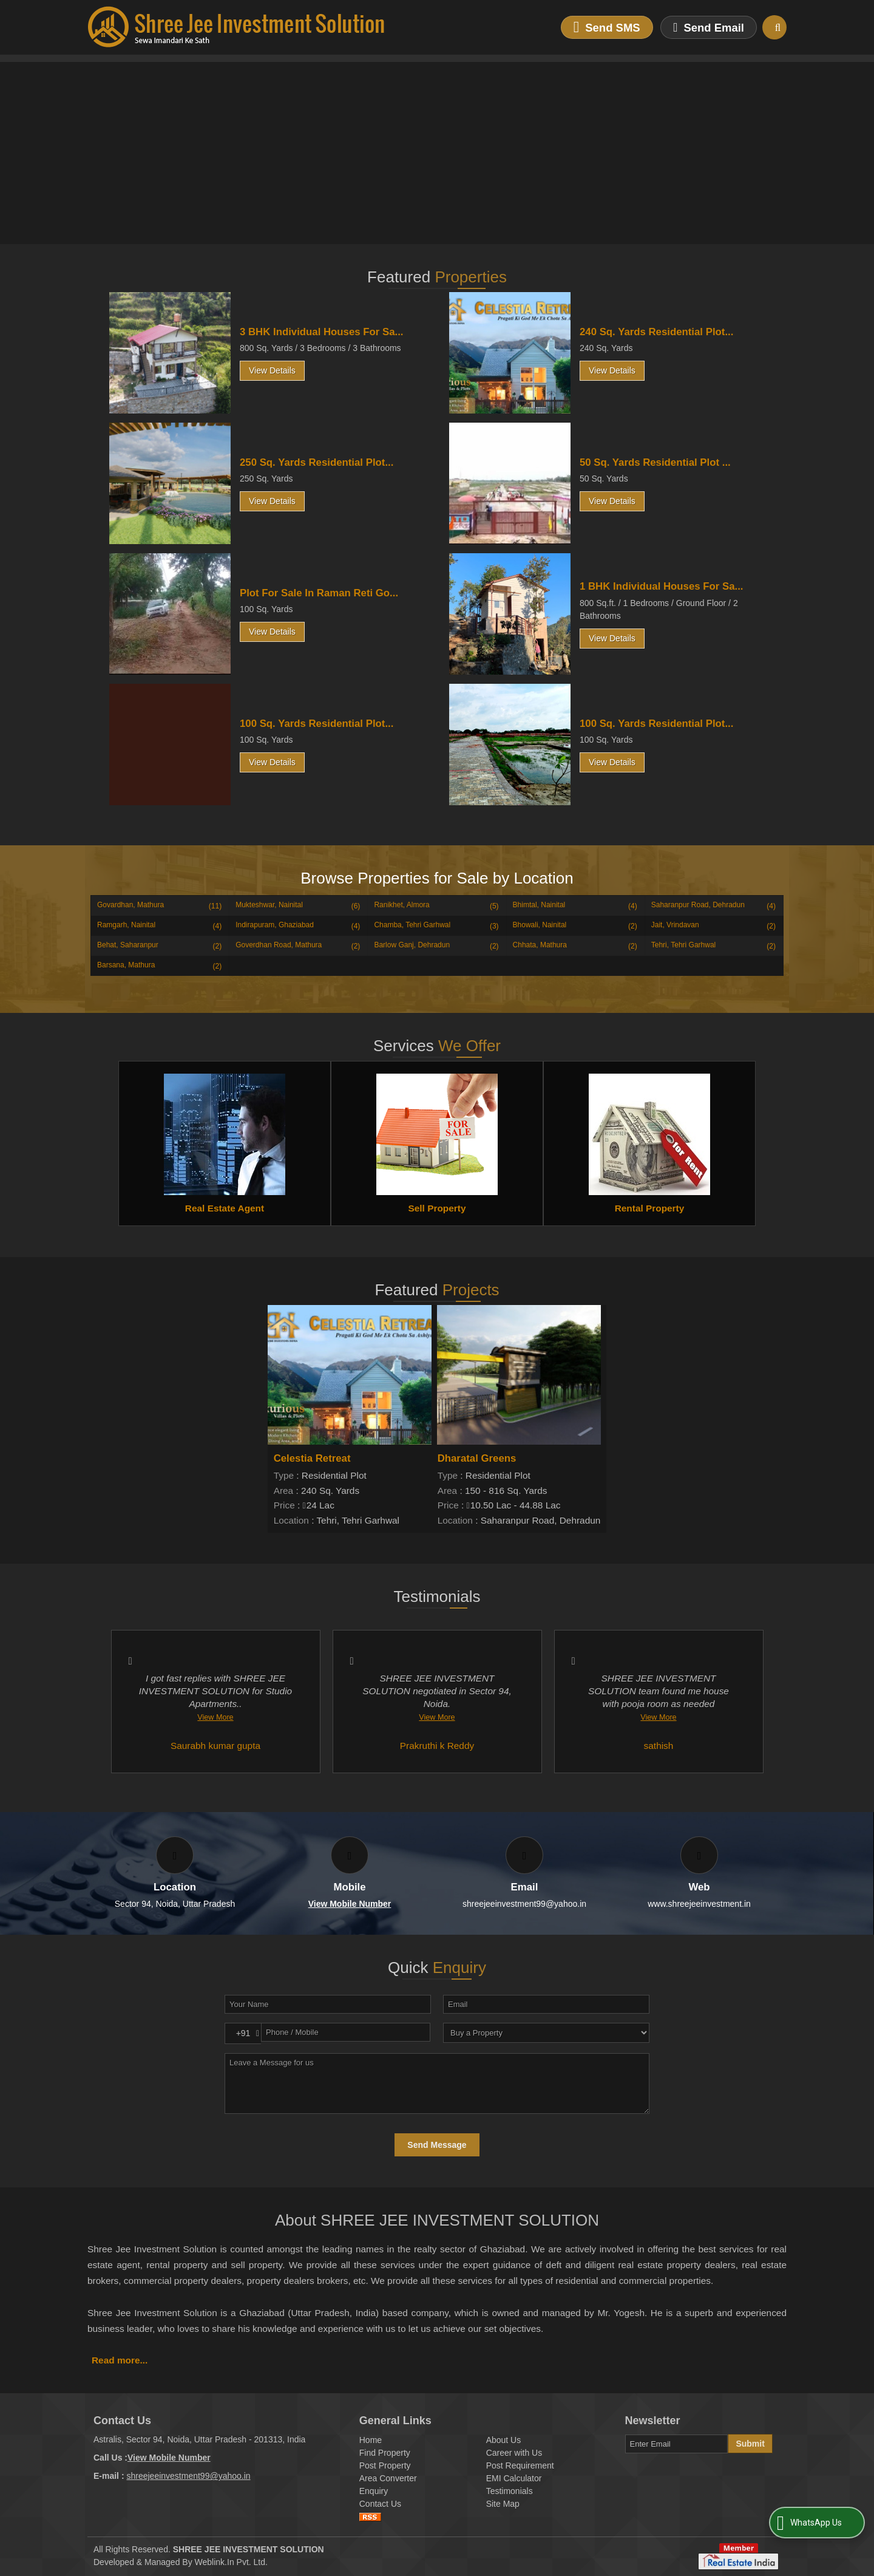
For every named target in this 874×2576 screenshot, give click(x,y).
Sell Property (437, 1208)
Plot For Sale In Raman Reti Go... (319, 593)
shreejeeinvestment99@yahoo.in (524, 1904)
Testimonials (509, 2491)
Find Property (384, 2453)
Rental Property (650, 1208)
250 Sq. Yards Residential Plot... (316, 462)
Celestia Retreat (312, 1458)
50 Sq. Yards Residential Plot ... (655, 462)
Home (370, 2440)
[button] (349, 1904)
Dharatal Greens (477, 1458)
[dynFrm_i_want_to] (546, 2033)
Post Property (385, 2465)
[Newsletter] (676, 2444)
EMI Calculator (514, 2478)
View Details (272, 370)
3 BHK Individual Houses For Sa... (321, 332)
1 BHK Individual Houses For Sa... (661, 586)
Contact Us (380, 2504)
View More (215, 1717)
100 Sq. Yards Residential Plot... (316, 723)
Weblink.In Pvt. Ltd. (231, 2562)
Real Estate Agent (224, 1208)
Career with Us (514, 2453)
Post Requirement (520, 2465)
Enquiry (373, 2491)
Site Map (503, 2504)
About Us (503, 2440)
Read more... (119, 2360)
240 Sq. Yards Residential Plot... (656, 332)
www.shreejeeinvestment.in (699, 1904)
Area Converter (388, 2478)
